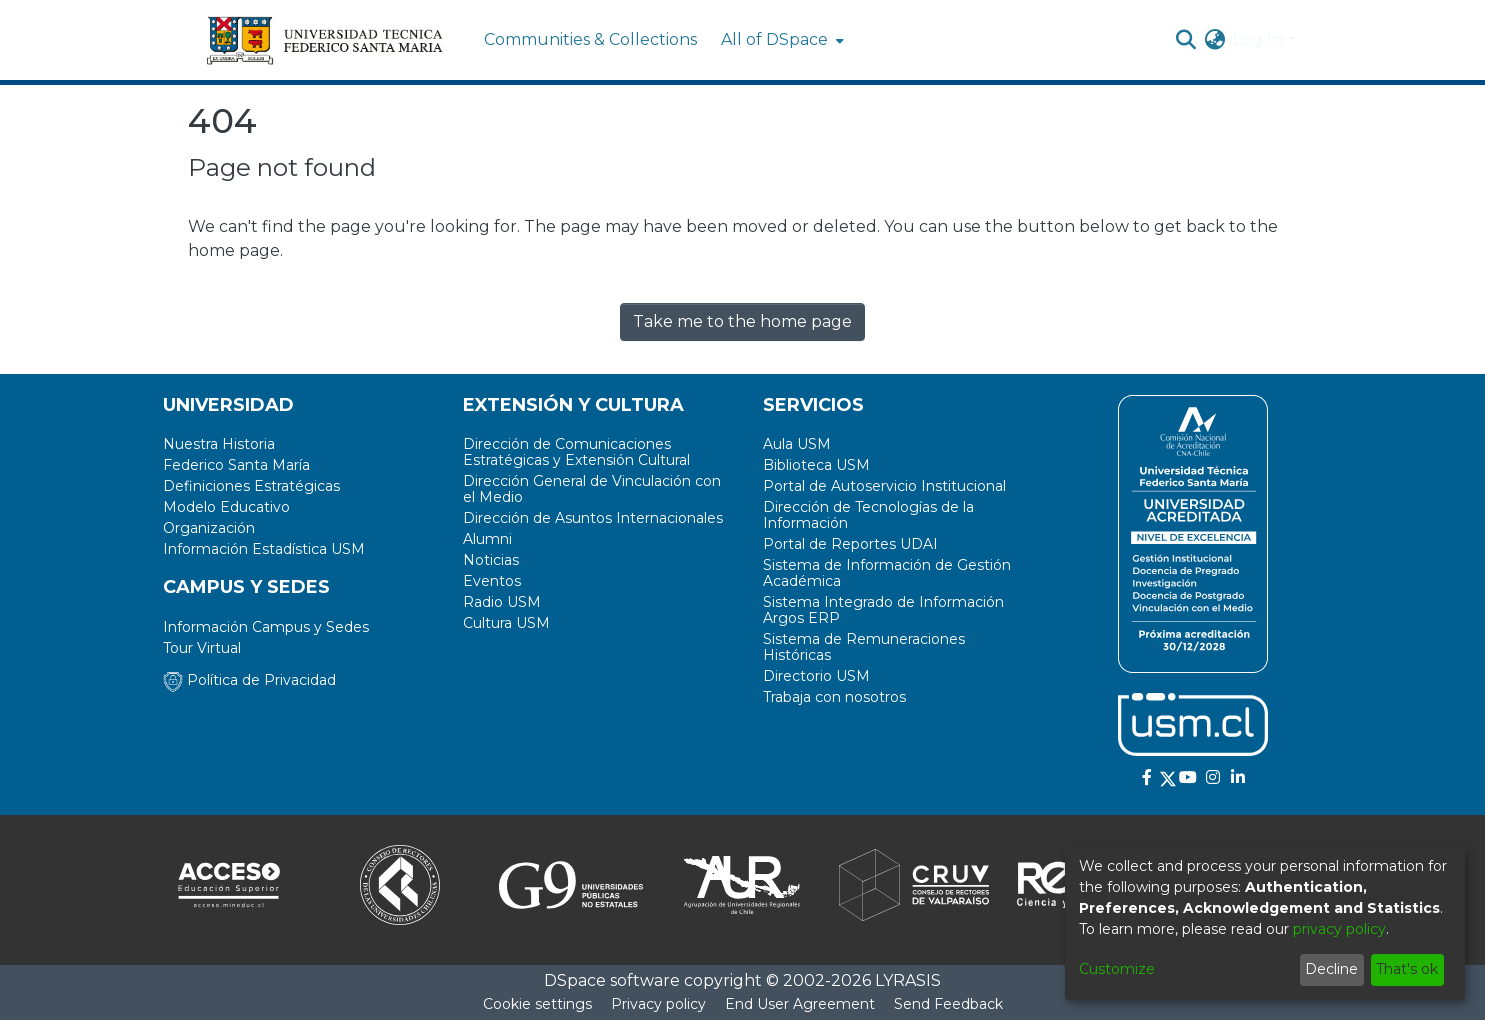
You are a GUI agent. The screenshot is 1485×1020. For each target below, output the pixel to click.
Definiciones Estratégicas (251, 486)
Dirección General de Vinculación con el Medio (592, 489)
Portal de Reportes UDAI (850, 544)
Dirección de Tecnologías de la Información (868, 515)
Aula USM (797, 444)
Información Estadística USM (264, 549)
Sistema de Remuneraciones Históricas (864, 647)
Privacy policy (658, 1004)
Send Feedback (948, 1004)
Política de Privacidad (249, 680)
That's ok (1407, 969)
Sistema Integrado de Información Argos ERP (883, 610)
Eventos (492, 581)
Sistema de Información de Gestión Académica (887, 573)
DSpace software (612, 980)
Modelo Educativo (226, 507)
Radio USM (502, 602)
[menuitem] (780, 40)
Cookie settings (537, 1004)
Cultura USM (506, 623)
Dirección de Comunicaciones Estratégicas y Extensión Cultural (576, 452)
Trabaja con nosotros (834, 697)
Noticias (491, 560)
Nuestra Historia (219, 444)
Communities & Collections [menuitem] (590, 39)
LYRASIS (908, 980)
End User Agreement (800, 1004)
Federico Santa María (236, 465)
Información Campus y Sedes (266, 627)
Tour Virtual (202, 648)
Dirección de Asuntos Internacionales (593, 518)
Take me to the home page (742, 321)
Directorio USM (816, 676)
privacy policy (1339, 929)
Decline (1331, 969)
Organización (209, 528)
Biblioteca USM (816, 465)
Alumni (487, 539)
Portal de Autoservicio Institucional (884, 486)
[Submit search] (1185, 40)
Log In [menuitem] (1258, 39)
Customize (1117, 969)
